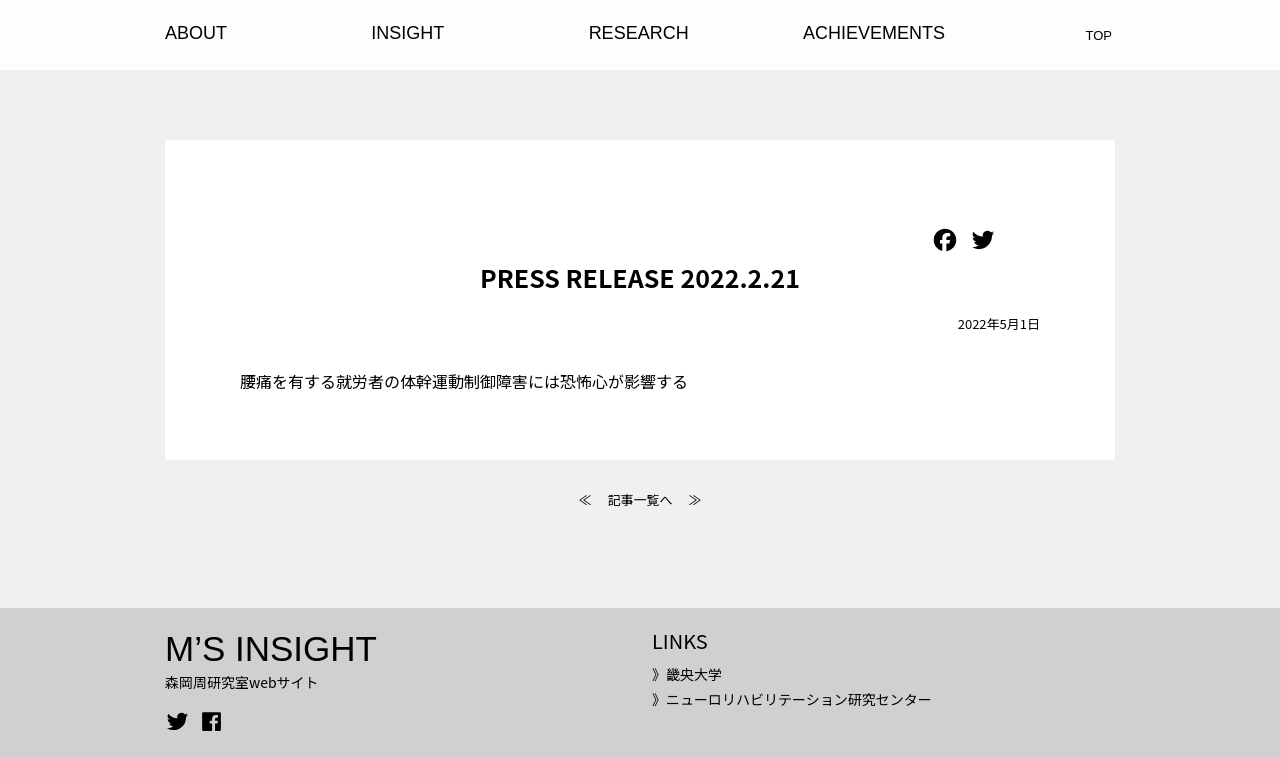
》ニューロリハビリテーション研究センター (792, 699)
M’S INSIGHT (271, 648)
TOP (1099, 35)
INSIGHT (407, 33)
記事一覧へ (639, 499)
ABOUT (196, 33)
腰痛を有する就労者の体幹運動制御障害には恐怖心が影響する (464, 381)
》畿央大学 (687, 674)
